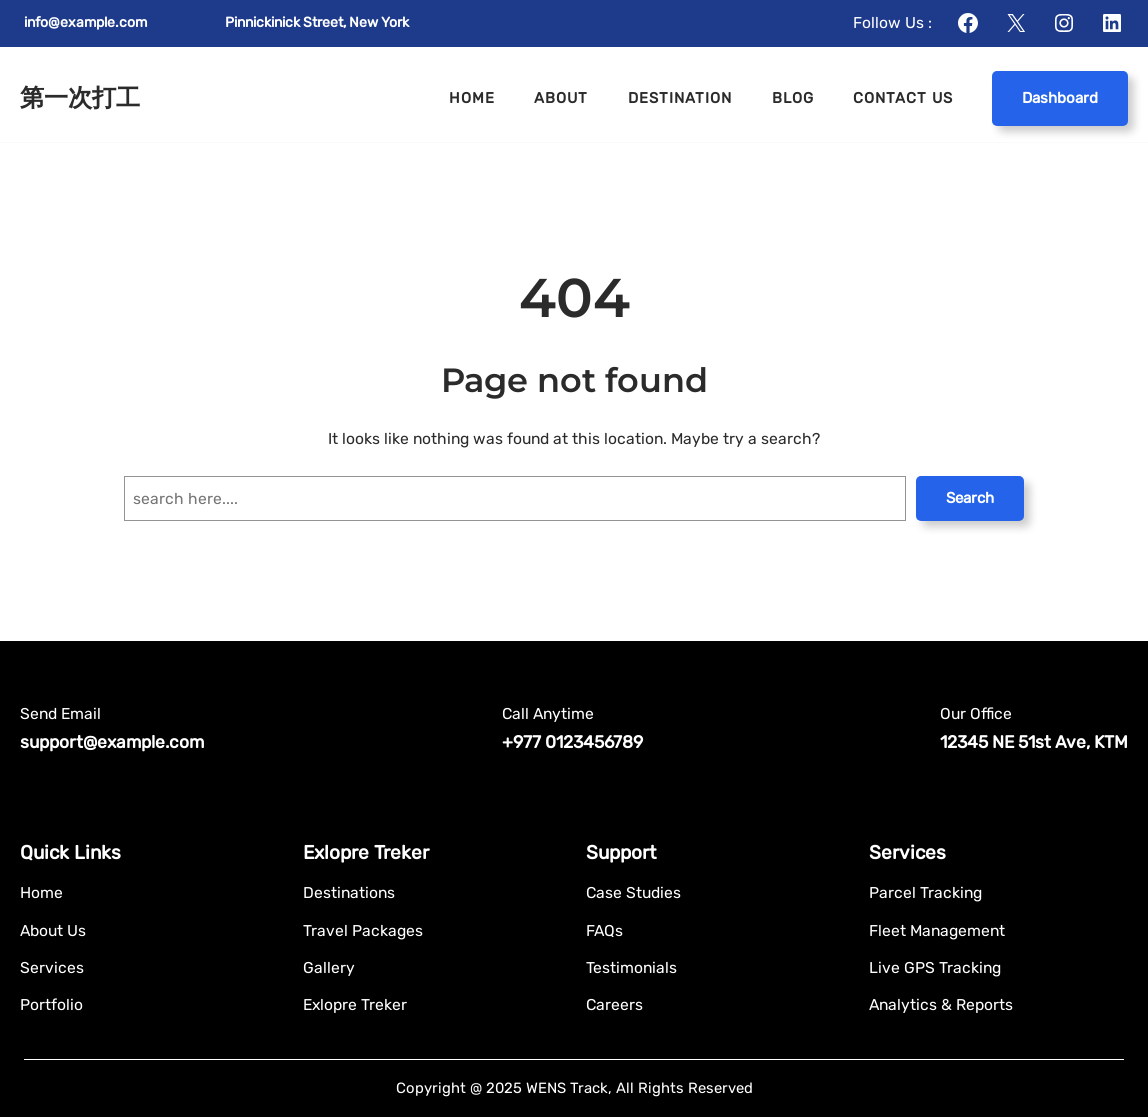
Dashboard (1060, 98)
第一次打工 (80, 97)
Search (970, 498)
